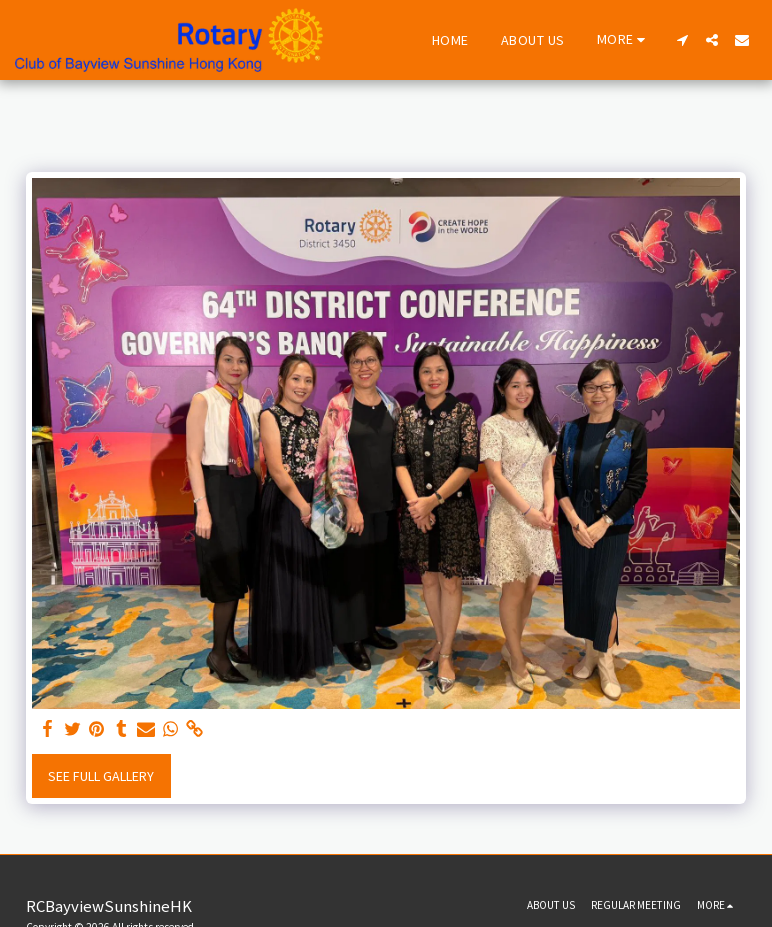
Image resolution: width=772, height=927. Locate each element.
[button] (682, 40)
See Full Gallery (101, 776)
